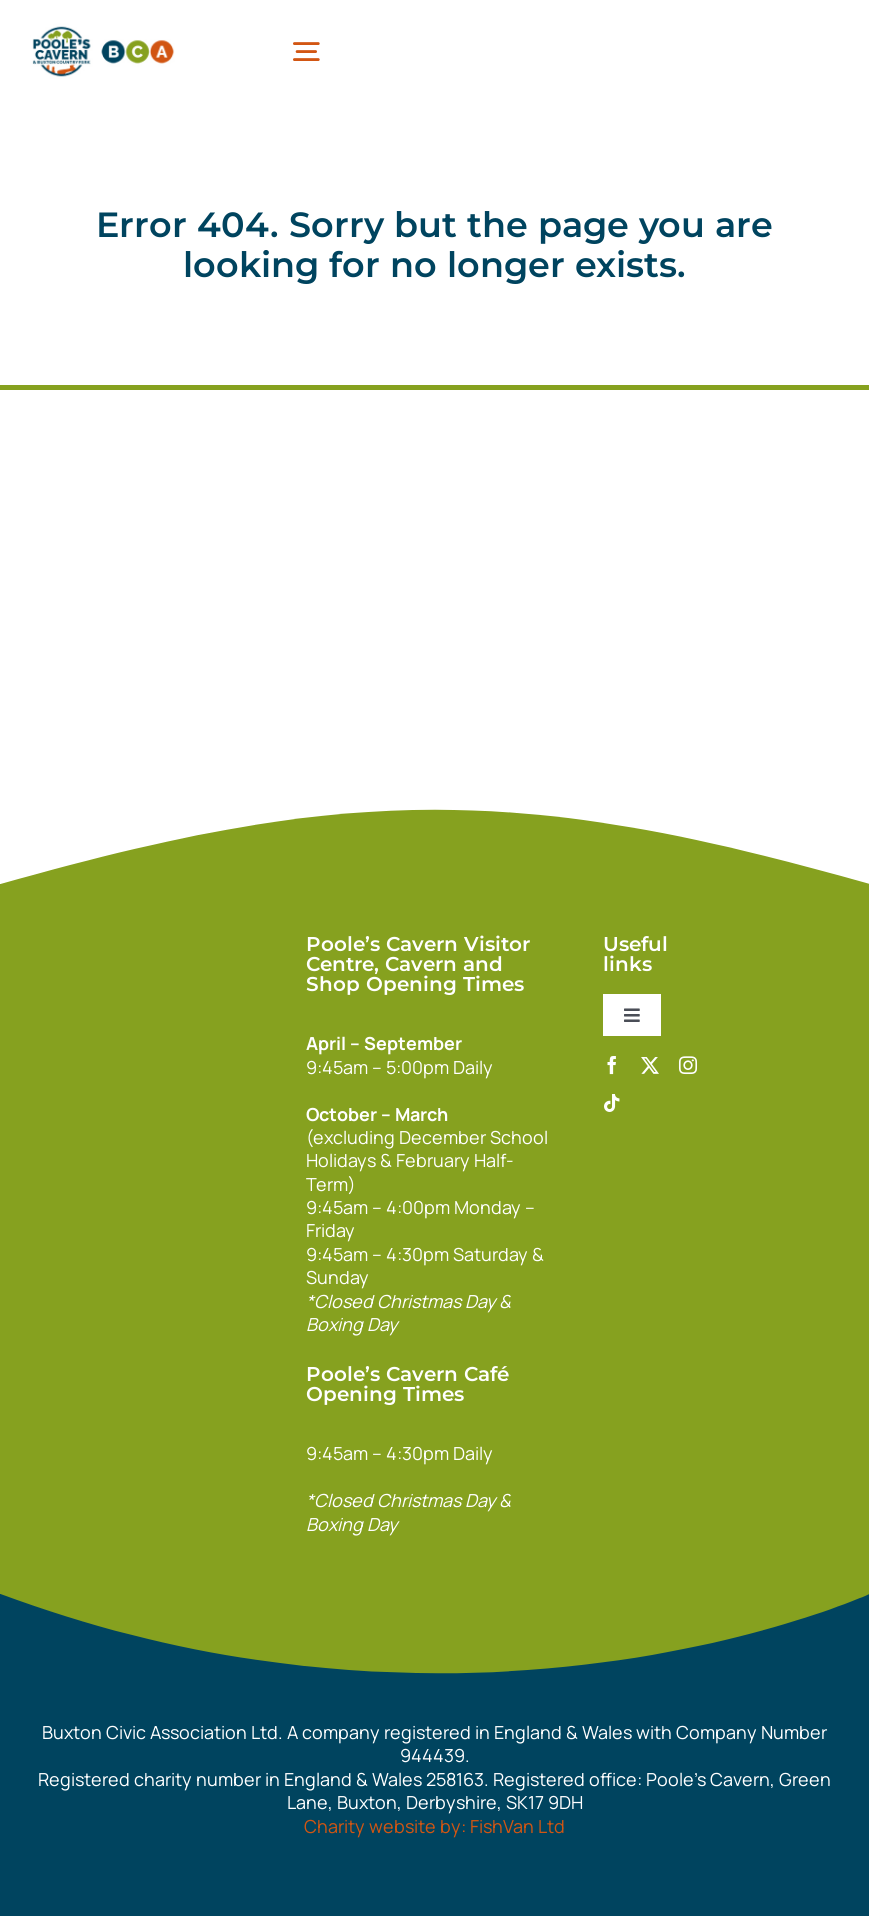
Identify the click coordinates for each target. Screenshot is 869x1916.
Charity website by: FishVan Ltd (434, 1826)
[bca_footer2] (212, 1047)
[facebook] (612, 1065)
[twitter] (650, 1065)
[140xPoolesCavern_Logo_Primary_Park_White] (212, 933)
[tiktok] (612, 1103)
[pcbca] (103, 29)
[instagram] (688, 1065)
